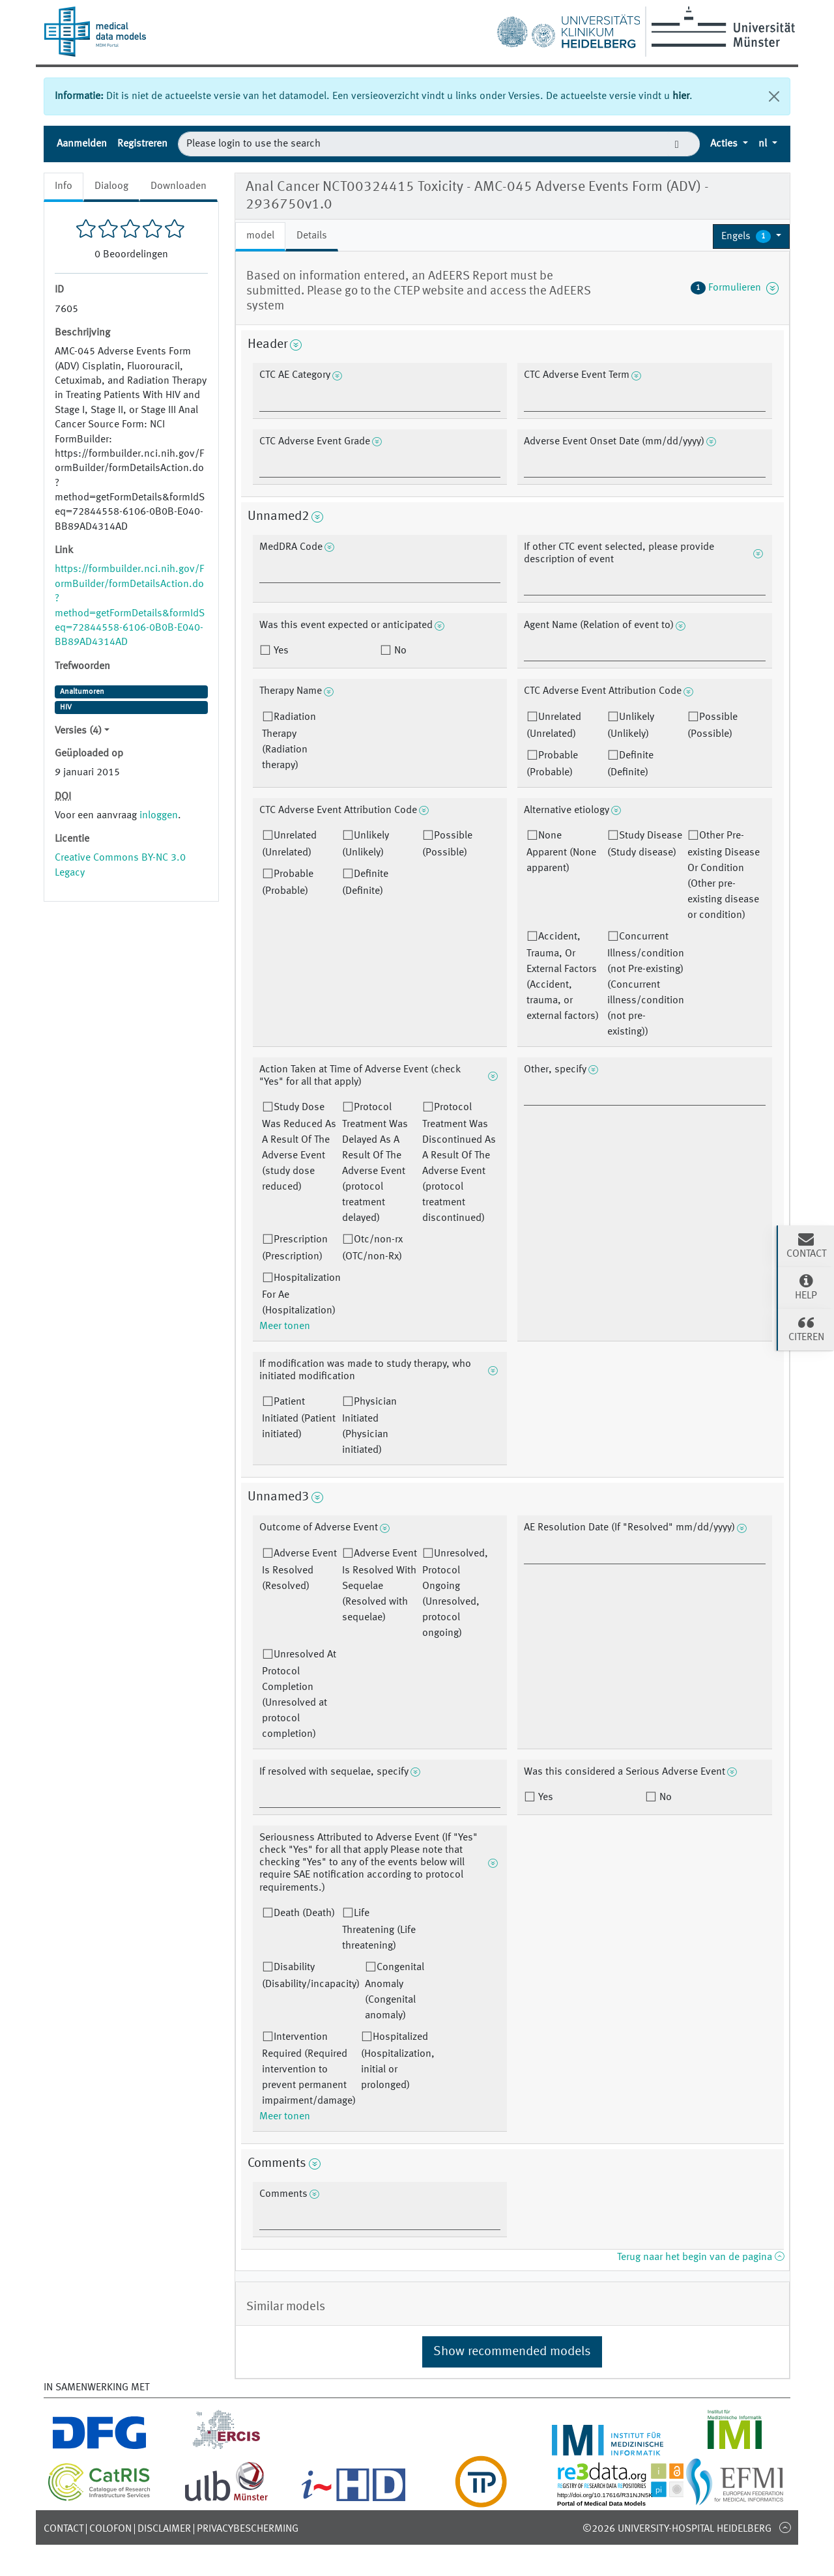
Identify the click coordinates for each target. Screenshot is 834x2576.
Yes (280, 651)
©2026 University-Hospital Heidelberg (676, 2529)
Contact (63, 2529)
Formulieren (735, 288)
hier (680, 96)
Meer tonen (284, 1326)
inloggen (158, 815)
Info (63, 186)
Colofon (110, 2529)
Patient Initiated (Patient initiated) (299, 1418)
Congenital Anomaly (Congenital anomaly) (394, 1991)
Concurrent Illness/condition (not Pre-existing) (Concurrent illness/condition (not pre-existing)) (645, 984)
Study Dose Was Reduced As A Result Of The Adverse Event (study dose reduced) (299, 1147)
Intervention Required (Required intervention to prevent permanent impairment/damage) (309, 2069)
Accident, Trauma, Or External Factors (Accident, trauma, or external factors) (562, 977)
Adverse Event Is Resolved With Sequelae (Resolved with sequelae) (379, 1586)
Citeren (806, 1328)
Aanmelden (82, 144)
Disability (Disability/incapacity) (311, 1976)
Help (806, 1286)
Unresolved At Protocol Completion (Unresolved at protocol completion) (299, 1694)
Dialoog (111, 186)
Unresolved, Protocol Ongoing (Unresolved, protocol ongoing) (455, 1594)
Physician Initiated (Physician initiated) (369, 1426)
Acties (725, 144)
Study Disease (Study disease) (644, 844)
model (260, 236)
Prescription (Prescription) (295, 1248)
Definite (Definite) (630, 764)
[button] (751, 236)
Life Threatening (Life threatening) (379, 1929)
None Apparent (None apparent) (561, 852)
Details (311, 236)
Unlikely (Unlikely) (630, 725)
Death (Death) (304, 1913)
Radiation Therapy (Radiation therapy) (289, 741)
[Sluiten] (774, 96)
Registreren (142, 144)
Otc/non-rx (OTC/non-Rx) (372, 1248)
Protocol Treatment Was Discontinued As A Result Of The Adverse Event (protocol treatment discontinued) (459, 1163)
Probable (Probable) (552, 764)
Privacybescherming (247, 2529)
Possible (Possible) (712, 725)
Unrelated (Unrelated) (553, 725)
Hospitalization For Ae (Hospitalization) (301, 1294)
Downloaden (179, 186)
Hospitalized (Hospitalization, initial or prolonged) (398, 2061)
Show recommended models (512, 2351)
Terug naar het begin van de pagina (700, 2257)
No (399, 651)
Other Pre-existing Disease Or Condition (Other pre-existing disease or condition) (723, 876)
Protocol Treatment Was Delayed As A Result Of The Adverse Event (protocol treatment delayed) (375, 1163)
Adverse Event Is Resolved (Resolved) (299, 1570)
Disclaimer (164, 2529)
